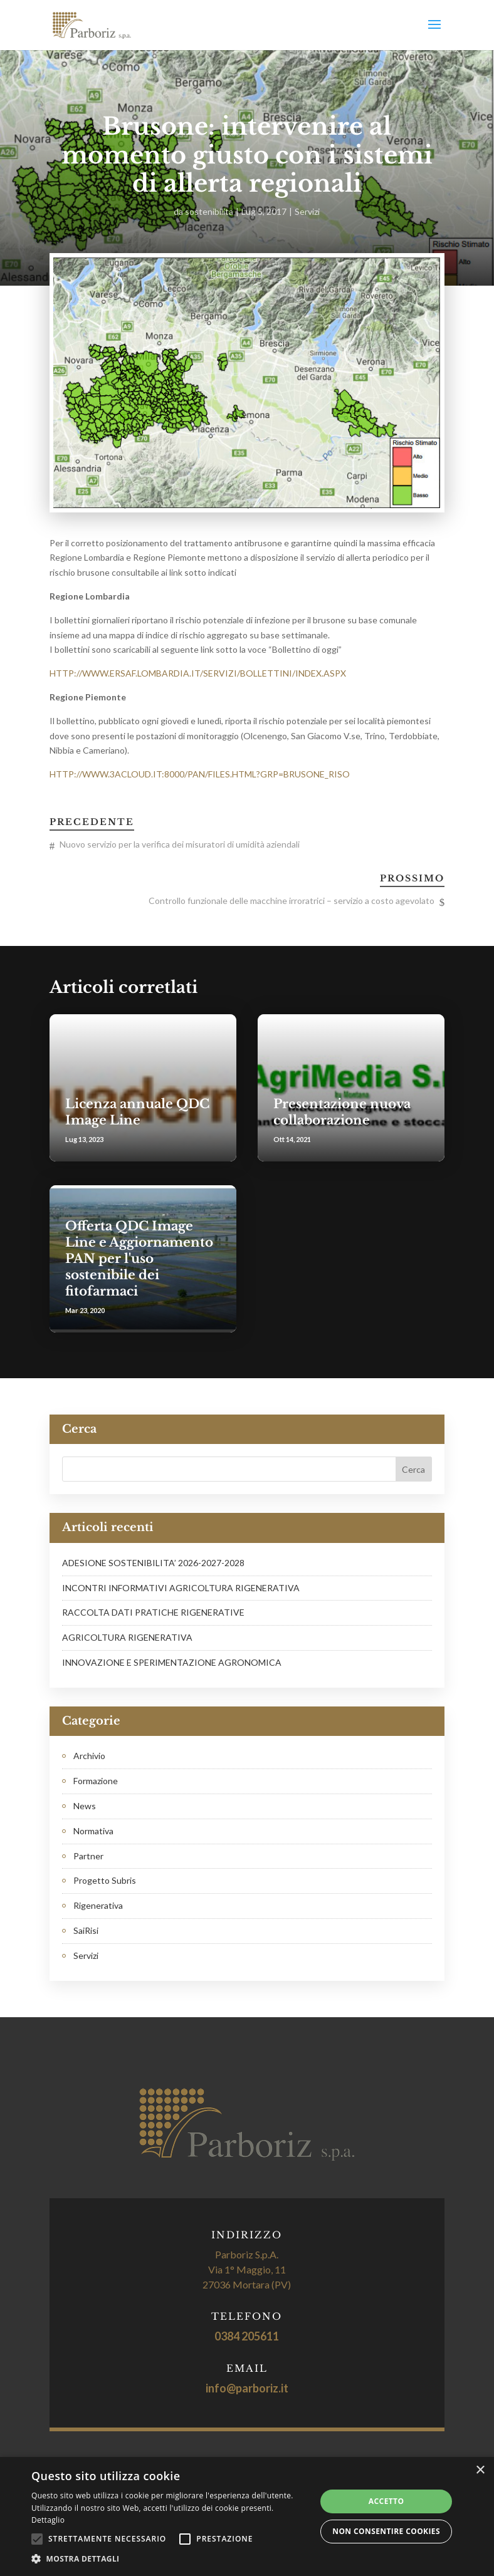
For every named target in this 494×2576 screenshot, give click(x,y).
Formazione (95, 1780)
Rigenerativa (98, 1905)
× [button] (480, 2470)
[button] (169, 2559)
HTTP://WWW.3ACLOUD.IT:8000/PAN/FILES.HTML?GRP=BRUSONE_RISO (200, 774)
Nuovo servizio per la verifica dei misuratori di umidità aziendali (180, 844)
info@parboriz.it (247, 2388)
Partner (88, 1856)
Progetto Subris (104, 1880)
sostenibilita (209, 211)
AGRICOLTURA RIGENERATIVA (127, 1637)
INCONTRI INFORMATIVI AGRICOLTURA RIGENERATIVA (181, 1587)
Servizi (307, 211)
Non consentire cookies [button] (386, 2531)
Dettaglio (48, 2520)
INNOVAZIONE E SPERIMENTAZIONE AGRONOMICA (171, 1662)
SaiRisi (85, 1930)
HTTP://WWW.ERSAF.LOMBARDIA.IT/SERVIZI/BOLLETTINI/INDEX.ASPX (198, 673)
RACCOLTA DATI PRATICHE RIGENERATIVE (153, 1612)
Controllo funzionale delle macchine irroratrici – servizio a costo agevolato (291, 900)
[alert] (247, 2516)
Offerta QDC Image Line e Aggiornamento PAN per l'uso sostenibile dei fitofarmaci (139, 1258)
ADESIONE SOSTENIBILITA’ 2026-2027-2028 (153, 1562)
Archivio (89, 1755)
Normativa (93, 1831)
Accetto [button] (386, 2501)
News (84, 1805)
